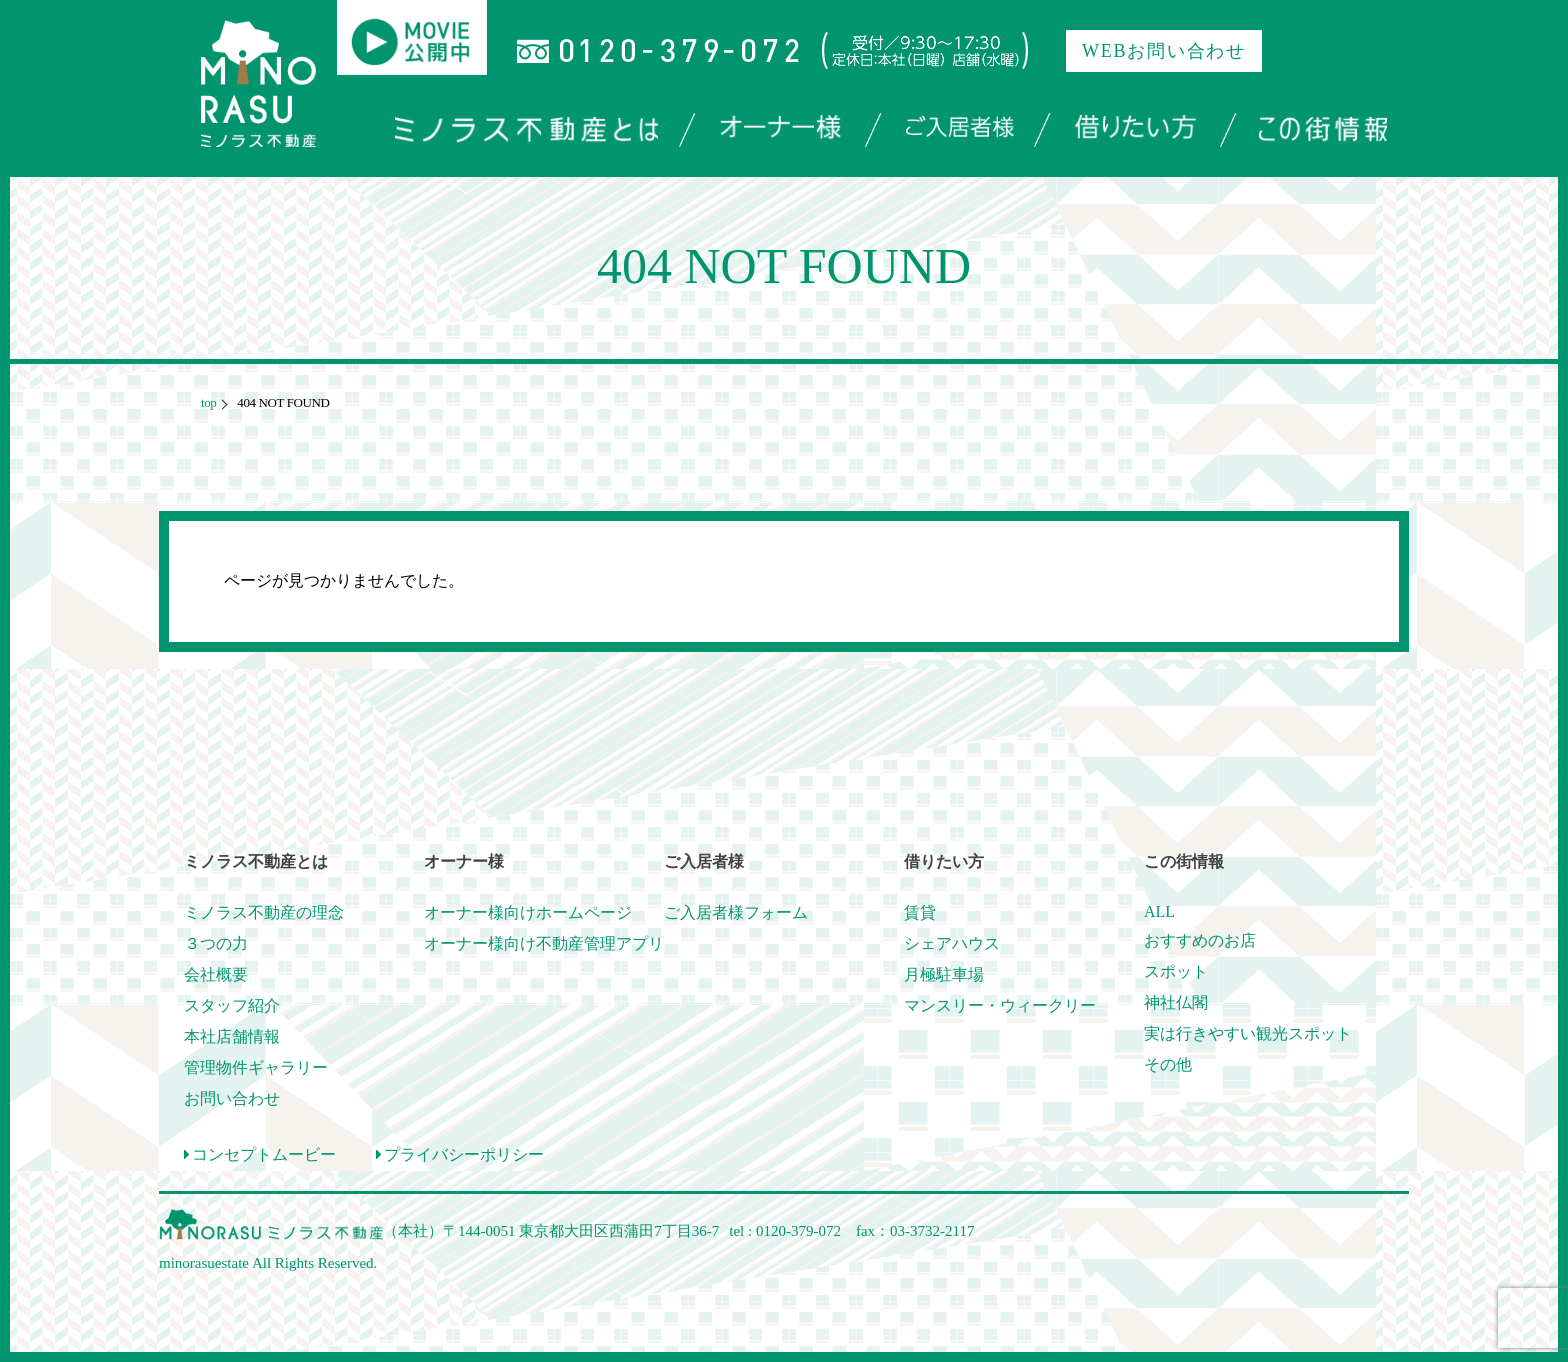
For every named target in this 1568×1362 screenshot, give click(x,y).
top (208, 402)
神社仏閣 (1176, 1002)
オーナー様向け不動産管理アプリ (544, 943)
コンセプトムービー (260, 1154)
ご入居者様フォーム (736, 912)
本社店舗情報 (232, 1036)
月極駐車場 (944, 974)
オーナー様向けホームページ (528, 912)
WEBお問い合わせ (1164, 51)
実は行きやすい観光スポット (1248, 1033)
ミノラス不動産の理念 (264, 912)
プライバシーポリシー (460, 1154)
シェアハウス (952, 943)
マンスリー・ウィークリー (1000, 1005)
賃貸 (920, 912)
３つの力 (216, 943)
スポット (1176, 971)
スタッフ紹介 (232, 1005)
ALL (1159, 911)
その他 (1168, 1064)
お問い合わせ (232, 1098)
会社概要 (216, 974)
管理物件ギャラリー (256, 1067)
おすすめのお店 (1200, 940)
